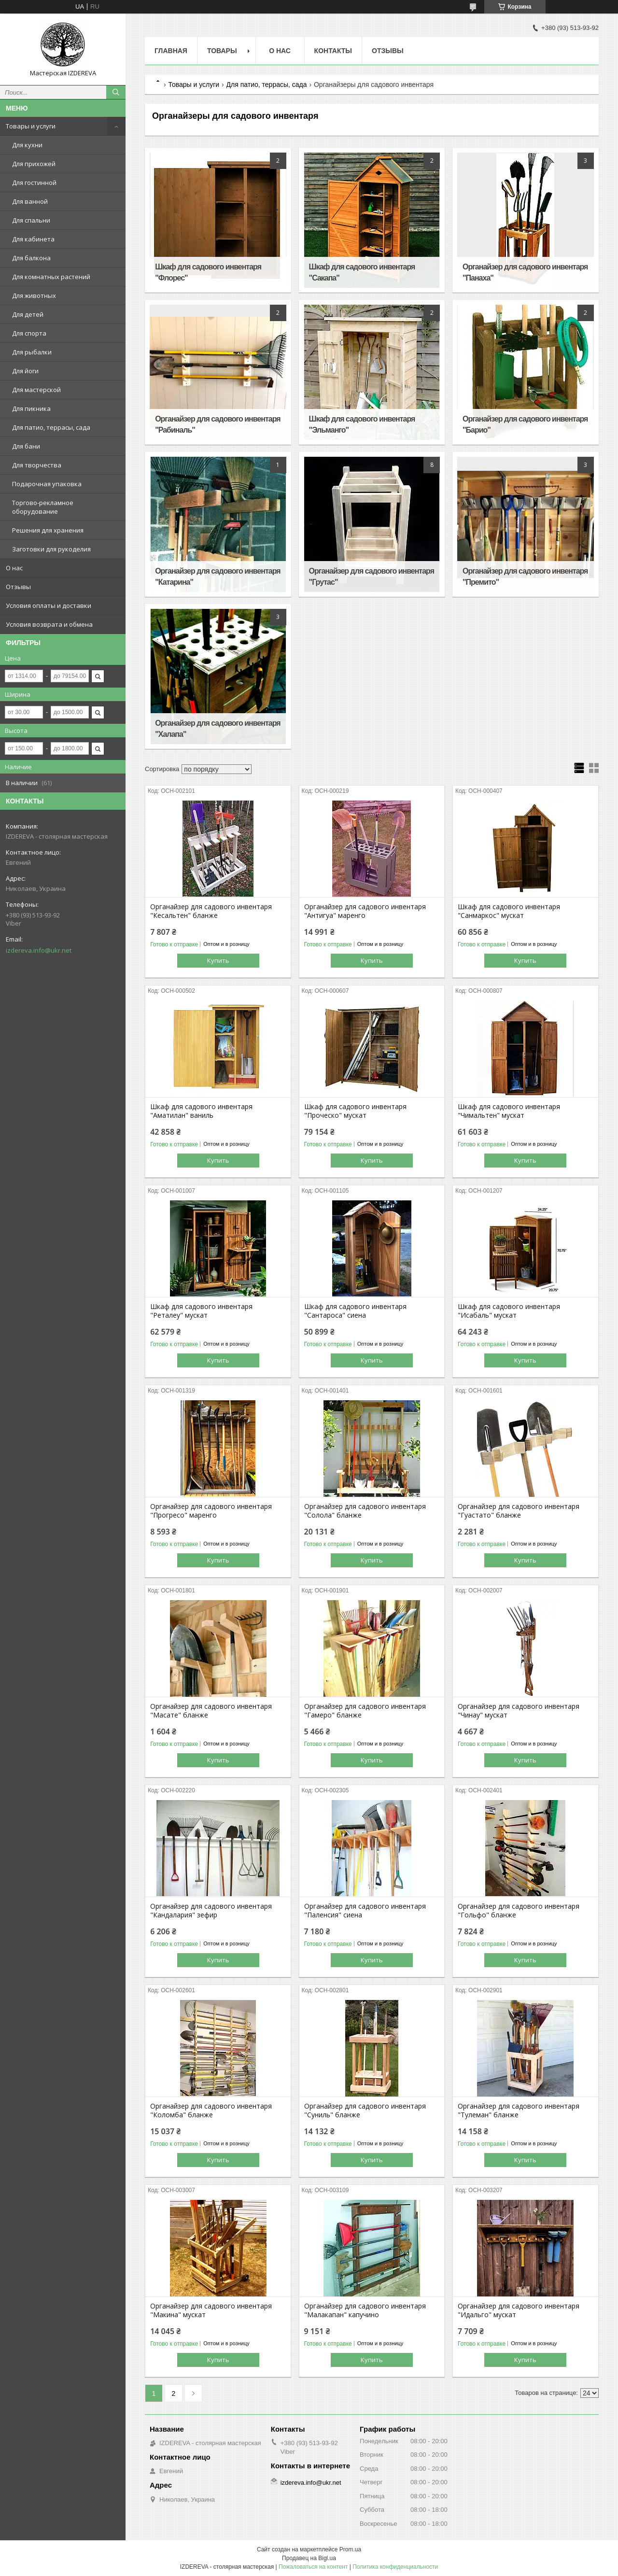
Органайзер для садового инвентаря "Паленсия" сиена (365, 1910)
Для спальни (31, 220)
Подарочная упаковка (47, 483)
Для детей (27, 314)
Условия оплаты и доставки (48, 605)
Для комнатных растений (51, 276)
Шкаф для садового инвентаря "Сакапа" (362, 272)
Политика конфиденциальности (395, 2566)
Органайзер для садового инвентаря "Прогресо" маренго (211, 1511)
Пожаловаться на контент (313, 2566)
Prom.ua (350, 2549)
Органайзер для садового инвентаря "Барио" (525, 424)
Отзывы (18, 586)
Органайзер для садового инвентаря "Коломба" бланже (211, 2110)
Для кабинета (33, 239)
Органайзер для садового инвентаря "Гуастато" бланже (518, 1511)
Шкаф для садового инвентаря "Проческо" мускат (355, 1111)
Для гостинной (34, 182)
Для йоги (25, 370)
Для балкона (31, 257)
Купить (218, 960)
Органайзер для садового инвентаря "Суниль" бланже (365, 2110)
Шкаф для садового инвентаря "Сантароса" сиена (355, 1311)
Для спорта (29, 333)
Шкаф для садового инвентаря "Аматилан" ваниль (201, 1111)
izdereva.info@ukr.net (38, 950)
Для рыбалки (32, 352)
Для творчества (36, 465)
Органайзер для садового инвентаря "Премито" (525, 576)
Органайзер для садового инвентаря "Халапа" (217, 728)
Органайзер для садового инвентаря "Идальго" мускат (518, 2310)
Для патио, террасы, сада (51, 427)
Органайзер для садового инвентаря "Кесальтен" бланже (211, 911)
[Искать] (116, 92)
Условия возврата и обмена (49, 624)
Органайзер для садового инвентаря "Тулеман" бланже (518, 2110)
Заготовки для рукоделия (51, 549)
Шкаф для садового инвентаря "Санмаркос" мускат (509, 911)
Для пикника (31, 408)
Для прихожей (34, 163)
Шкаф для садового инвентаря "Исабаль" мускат (509, 1311)
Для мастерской (36, 389)
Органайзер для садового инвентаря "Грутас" (371, 576)
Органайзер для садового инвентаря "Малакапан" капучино (365, 2310)
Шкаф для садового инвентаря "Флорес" (208, 272)
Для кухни (27, 145)
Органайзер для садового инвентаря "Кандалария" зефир (211, 1910)
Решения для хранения (48, 530)
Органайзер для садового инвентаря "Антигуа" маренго (365, 911)
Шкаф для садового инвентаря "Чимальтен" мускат (509, 1111)
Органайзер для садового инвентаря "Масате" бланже (211, 1710)
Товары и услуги (31, 126)
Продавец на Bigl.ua (309, 2558)
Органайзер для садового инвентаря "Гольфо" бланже (518, 1910)
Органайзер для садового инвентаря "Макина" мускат (211, 2310)
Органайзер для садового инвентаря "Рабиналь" (217, 424)
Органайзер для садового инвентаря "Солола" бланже (365, 1511)
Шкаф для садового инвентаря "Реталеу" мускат (201, 1311)
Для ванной (30, 201)
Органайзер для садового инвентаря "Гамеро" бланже (365, 1710)
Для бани (26, 446)
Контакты (333, 51)
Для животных (34, 295)
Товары (222, 51)
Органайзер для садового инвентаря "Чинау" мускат (518, 1710)
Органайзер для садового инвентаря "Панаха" (525, 272)
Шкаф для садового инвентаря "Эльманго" (362, 424)
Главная (170, 51)
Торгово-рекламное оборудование (42, 507)
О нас (14, 567)
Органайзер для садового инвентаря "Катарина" (217, 576)
